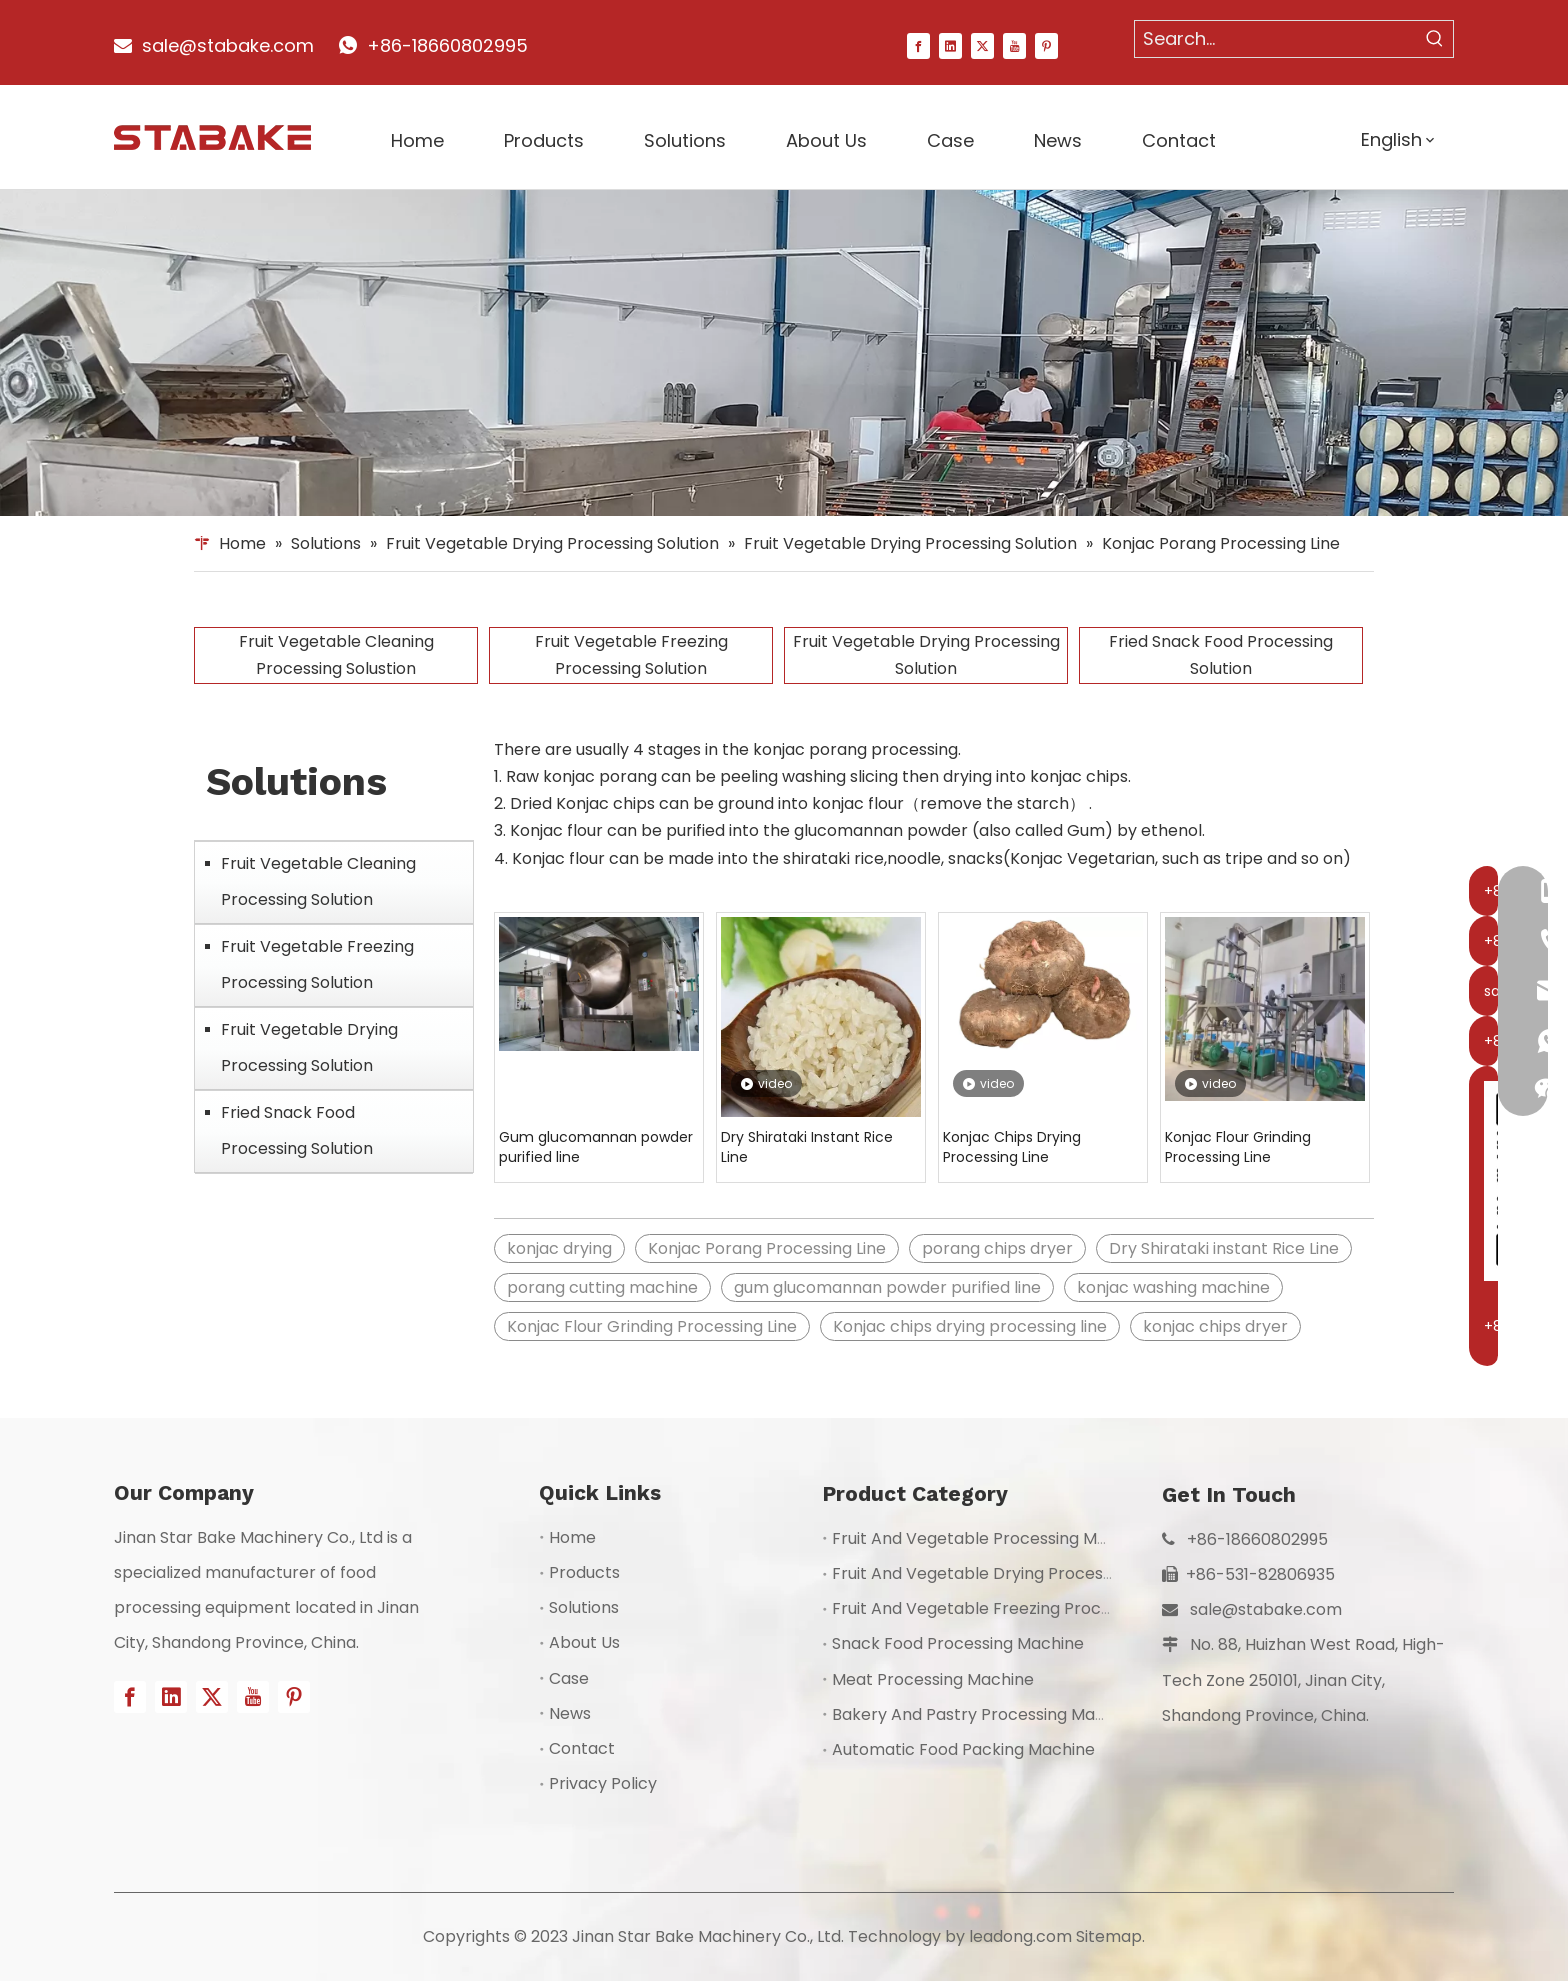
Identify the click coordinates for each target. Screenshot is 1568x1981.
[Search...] (1276, 39)
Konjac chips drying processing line (970, 1326)
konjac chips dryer (1215, 1326)
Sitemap (1109, 1936)
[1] (784, 353)
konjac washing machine (1173, 1287)
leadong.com (1020, 1936)
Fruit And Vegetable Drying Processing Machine (1018, 1573)
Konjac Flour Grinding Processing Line (1238, 1147)
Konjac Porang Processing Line (767, 1248)
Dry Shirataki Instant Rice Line (807, 1147)
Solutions (584, 1607)
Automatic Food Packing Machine (963, 1749)
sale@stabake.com (1266, 1609)
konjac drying (559, 1248)
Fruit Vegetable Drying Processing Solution (926, 655)
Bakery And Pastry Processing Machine (985, 1714)
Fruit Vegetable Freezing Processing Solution (631, 655)
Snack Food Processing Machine (958, 1643)
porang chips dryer (997, 1248)
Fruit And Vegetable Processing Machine (991, 1538)
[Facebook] (918, 45)
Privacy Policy (603, 1783)
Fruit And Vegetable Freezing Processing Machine (1026, 1608)
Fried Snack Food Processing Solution (1221, 655)
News (570, 1713)
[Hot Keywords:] (1435, 39)
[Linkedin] (950, 45)
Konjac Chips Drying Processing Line (1012, 1147)
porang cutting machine (602, 1287)
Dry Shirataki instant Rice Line (1224, 1248)
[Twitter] (982, 45)
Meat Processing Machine (933, 1679)
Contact (582, 1748)
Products (584, 1572)
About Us (584, 1642)
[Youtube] (1014, 45)
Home (572, 1537)
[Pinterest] (1046, 45)
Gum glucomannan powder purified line (596, 1147)
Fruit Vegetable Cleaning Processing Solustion (336, 655)
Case (569, 1678)
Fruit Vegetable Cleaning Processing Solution (318, 881)
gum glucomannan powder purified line (887, 1287)
